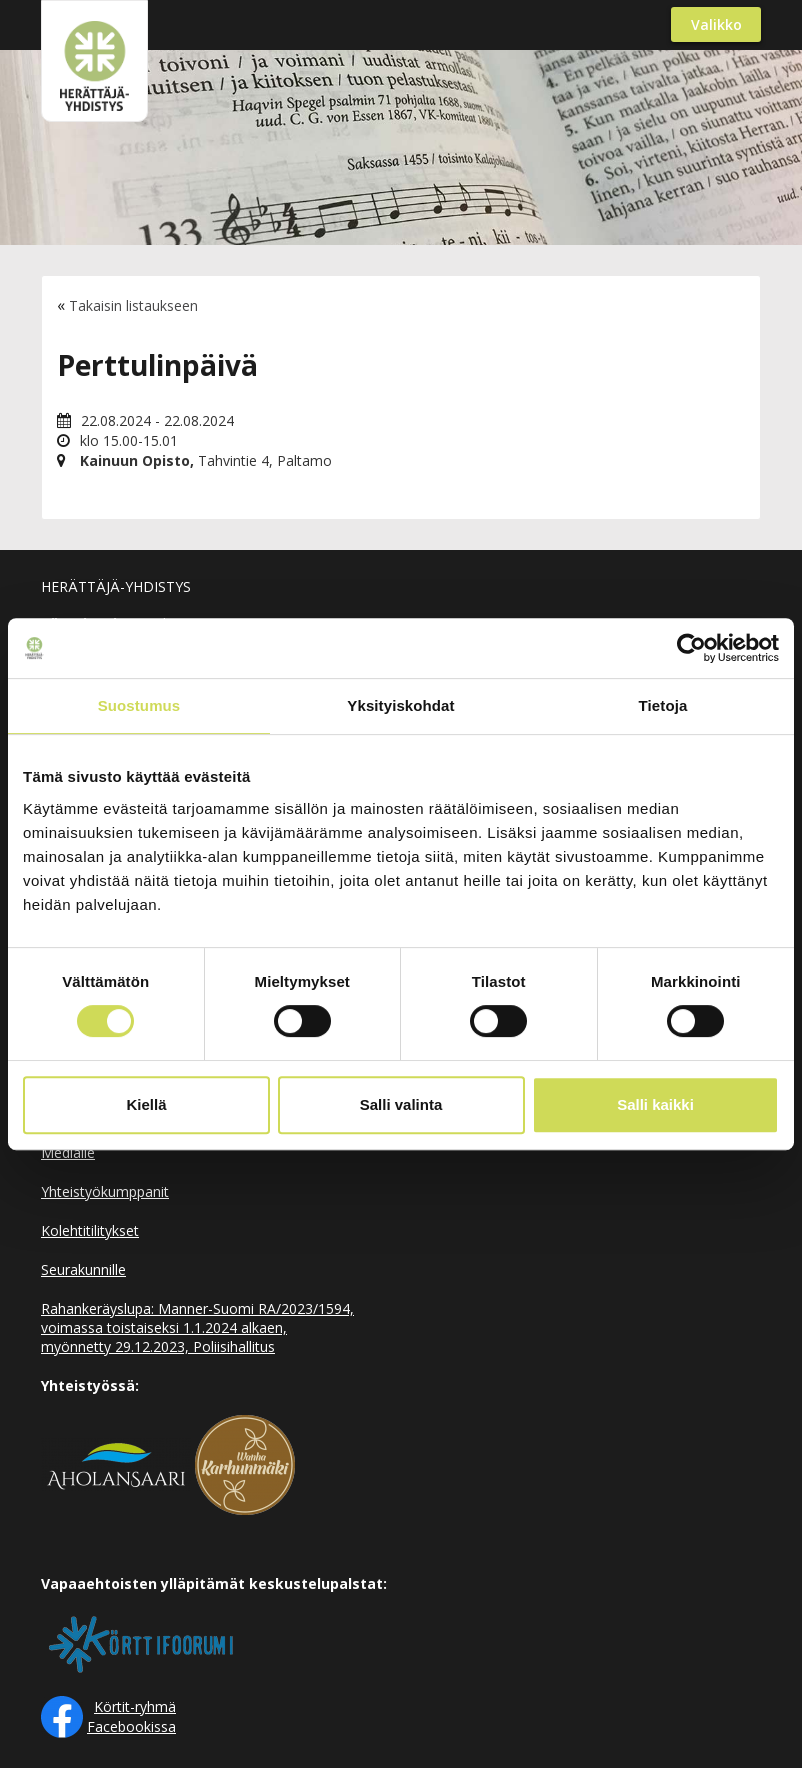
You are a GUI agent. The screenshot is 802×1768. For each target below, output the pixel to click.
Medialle (68, 1152)
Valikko (716, 24)
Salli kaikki (655, 1104)
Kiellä (146, 1104)
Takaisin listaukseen (133, 305)
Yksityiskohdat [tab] (400, 705)
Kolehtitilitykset (90, 1230)
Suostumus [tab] (139, 705)
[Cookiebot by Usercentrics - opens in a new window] (691, 648)
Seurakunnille (83, 1269)
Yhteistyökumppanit (105, 1191)
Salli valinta (401, 1104)
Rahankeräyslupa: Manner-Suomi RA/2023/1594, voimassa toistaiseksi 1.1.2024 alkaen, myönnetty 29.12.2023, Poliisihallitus (197, 1327)
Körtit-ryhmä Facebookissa (131, 1716)
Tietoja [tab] (663, 705)
